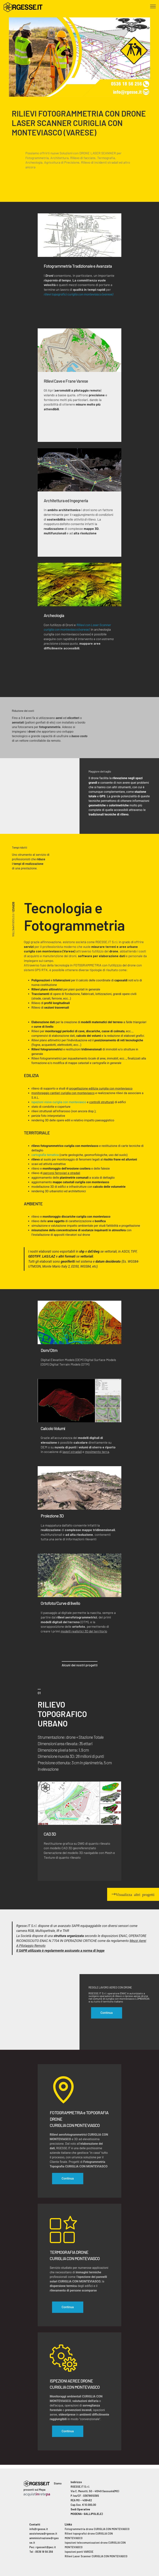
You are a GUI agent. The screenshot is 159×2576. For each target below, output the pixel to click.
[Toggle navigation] (153, 6)
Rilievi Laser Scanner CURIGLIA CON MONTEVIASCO (96, 2556)
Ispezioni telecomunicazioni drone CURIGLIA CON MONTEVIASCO (95, 2545)
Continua (68, 2178)
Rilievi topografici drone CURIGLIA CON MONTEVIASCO (89, 2536)
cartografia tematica (45, 1155)
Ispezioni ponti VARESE (79, 2551)
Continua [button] (107, 2013)
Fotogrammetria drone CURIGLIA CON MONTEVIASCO (97, 2529)
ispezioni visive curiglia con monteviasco (58, 1102)
